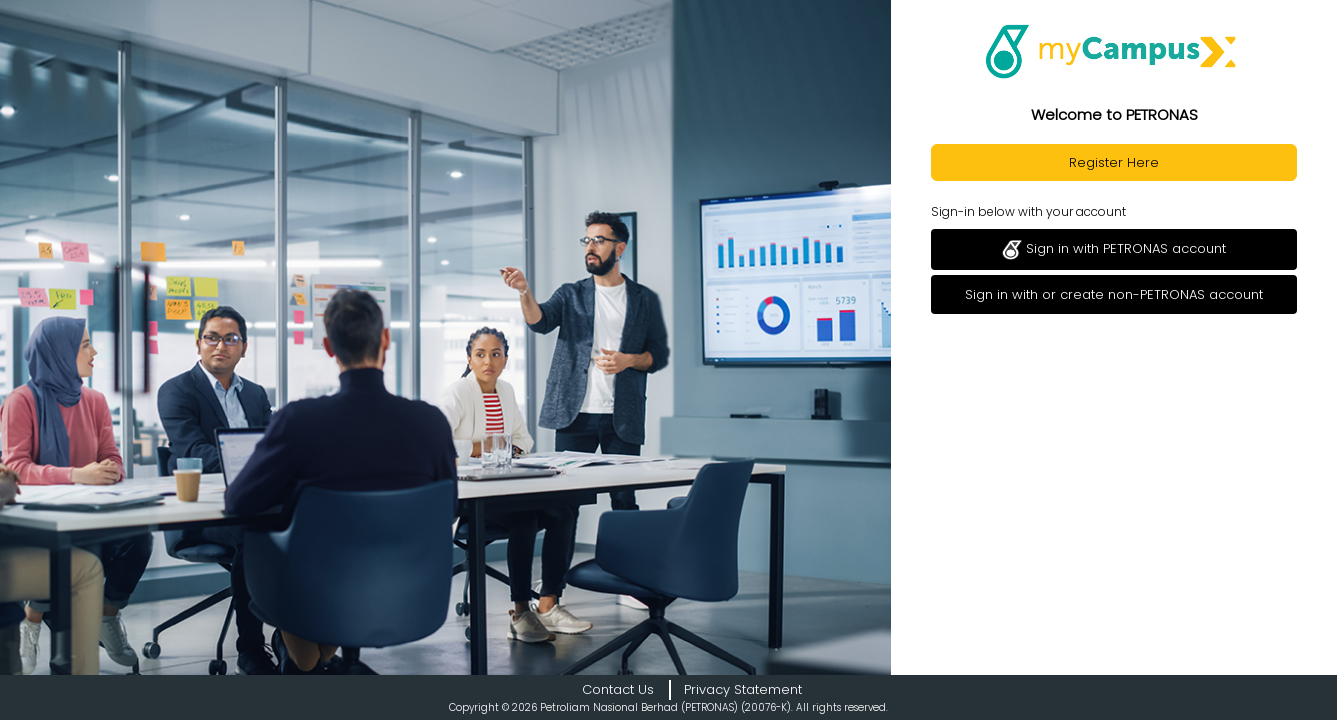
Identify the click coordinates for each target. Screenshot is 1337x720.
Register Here (1114, 162)
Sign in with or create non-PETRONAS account (1114, 294)
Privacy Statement (743, 689)
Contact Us (618, 689)
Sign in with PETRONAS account (1114, 249)
